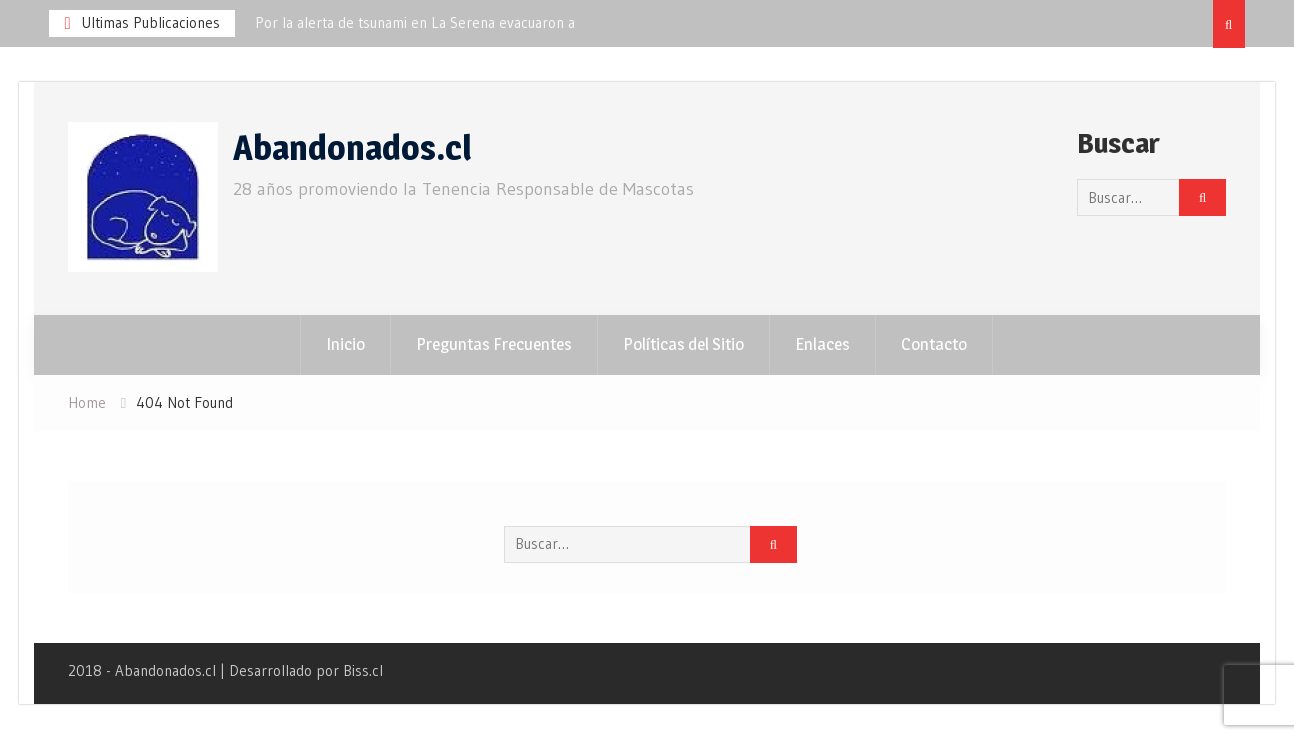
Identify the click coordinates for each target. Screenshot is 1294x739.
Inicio (345, 344)
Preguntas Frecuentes (494, 344)
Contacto (934, 344)
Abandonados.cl (352, 147)
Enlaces (822, 344)
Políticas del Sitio (683, 344)
